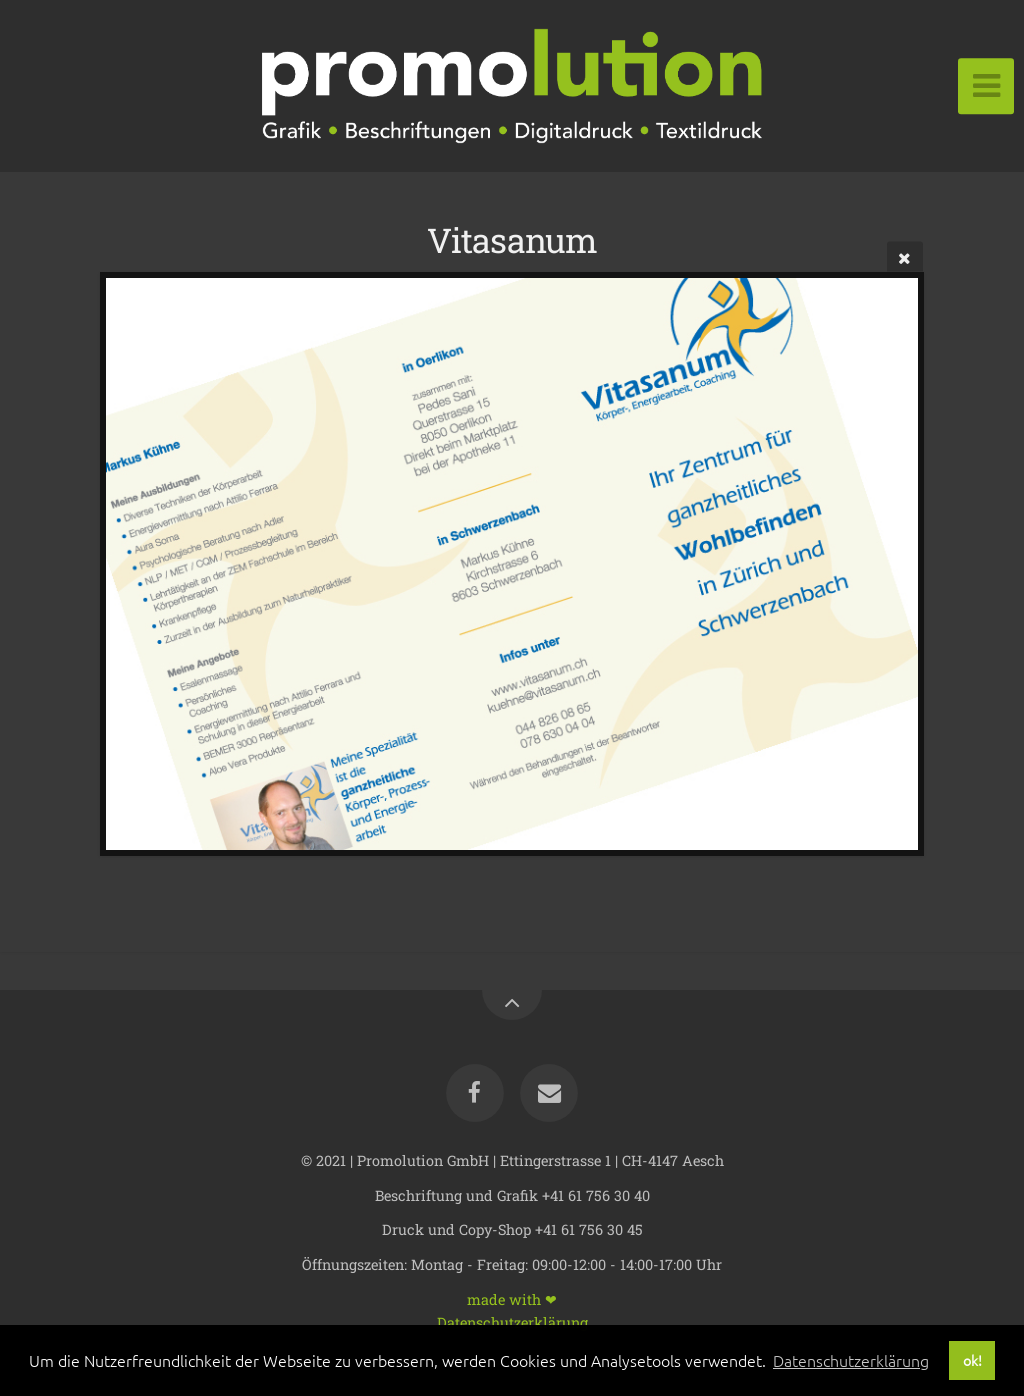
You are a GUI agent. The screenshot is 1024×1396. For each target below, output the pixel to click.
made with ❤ (512, 1298)
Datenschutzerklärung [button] (851, 1360)
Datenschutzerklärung (512, 1321)
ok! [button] (972, 1360)
